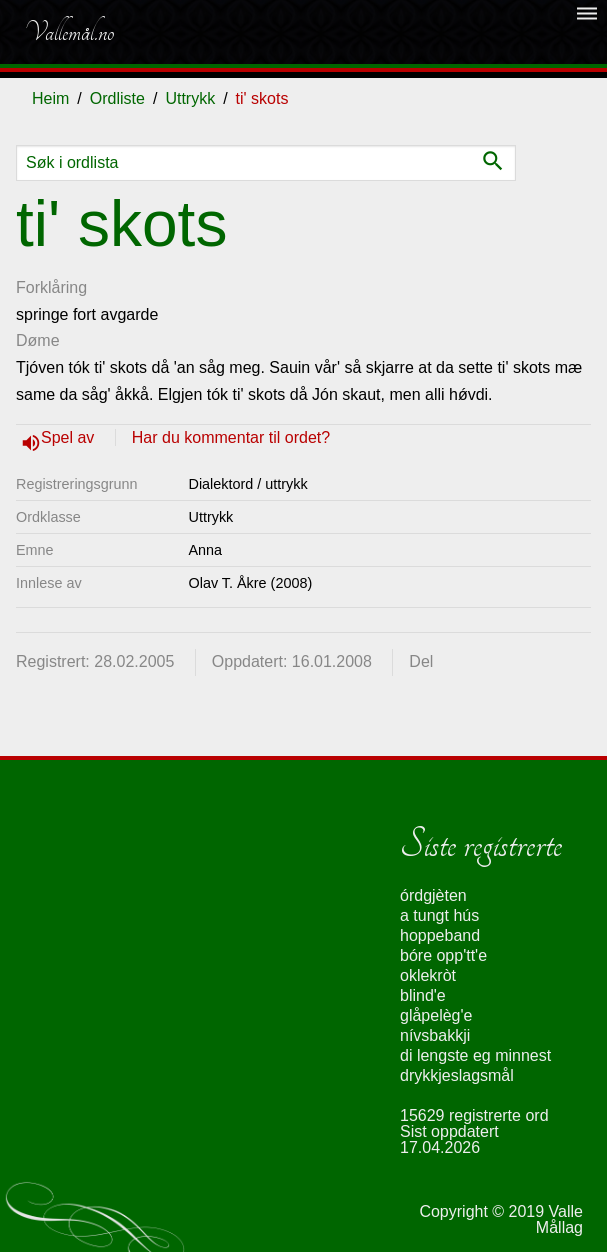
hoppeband (440, 935)
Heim (50, 98)
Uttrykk (190, 98)
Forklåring (51, 287)
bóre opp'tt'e (443, 955)
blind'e (423, 995)
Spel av (70, 437)
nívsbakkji (435, 1035)
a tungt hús (439, 915)
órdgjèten (433, 895)
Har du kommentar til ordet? (231, 437)
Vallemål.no (69, 32)
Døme (38, 340)
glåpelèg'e (436, 1015)
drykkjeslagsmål (457, 1075)
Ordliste (117, 98)
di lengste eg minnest (475, 1055)
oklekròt (428, 975)
